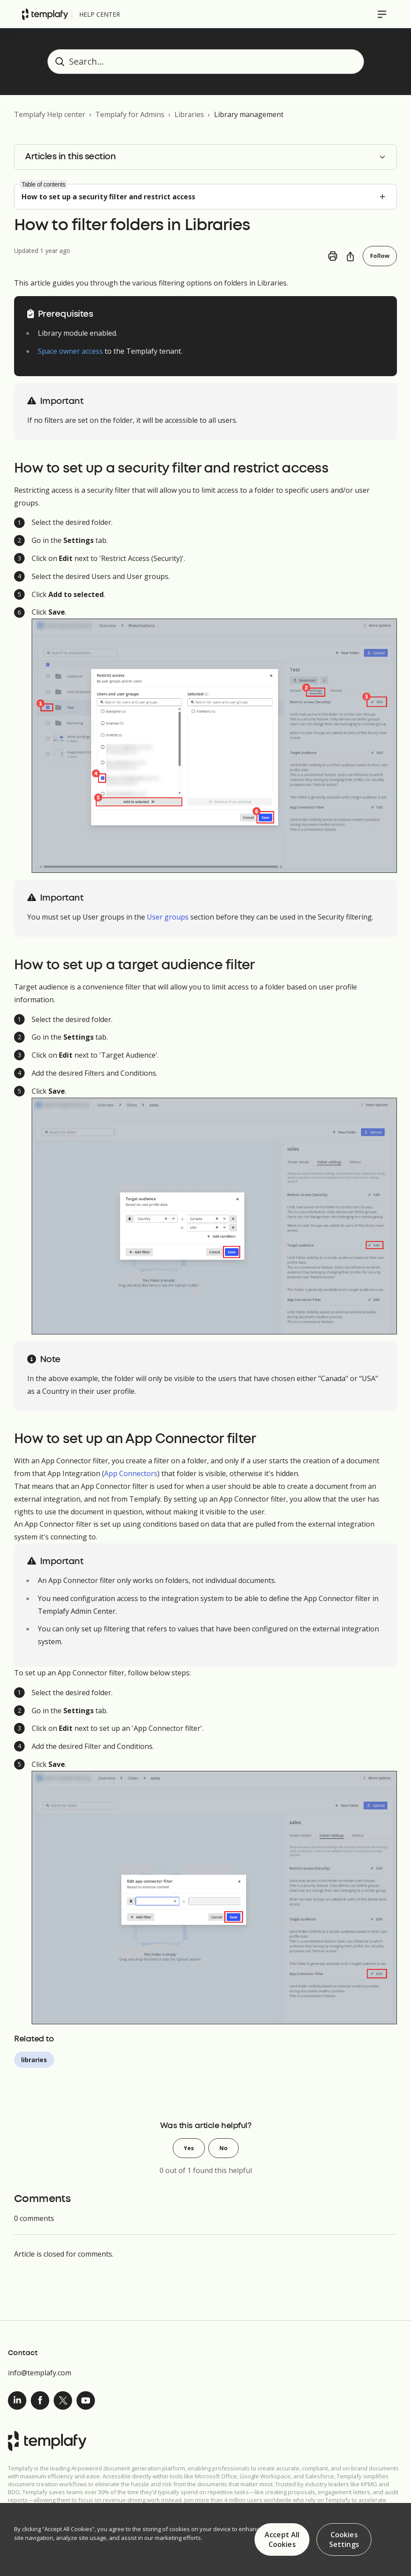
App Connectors (130, 1474)
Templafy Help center (49, 114)
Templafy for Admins (129, 114)
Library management (249, 114)
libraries (34, 2060)
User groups (168, 918)
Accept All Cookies (282, 2539)
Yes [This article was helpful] (188, 2149)
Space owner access (70, 352)
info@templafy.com (39, 2373)
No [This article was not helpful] (223, 2149)
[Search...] (205, 61)
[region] (205, 2539)
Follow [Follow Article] (379, 256)
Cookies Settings (344, 2539)
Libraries (189, 114)
